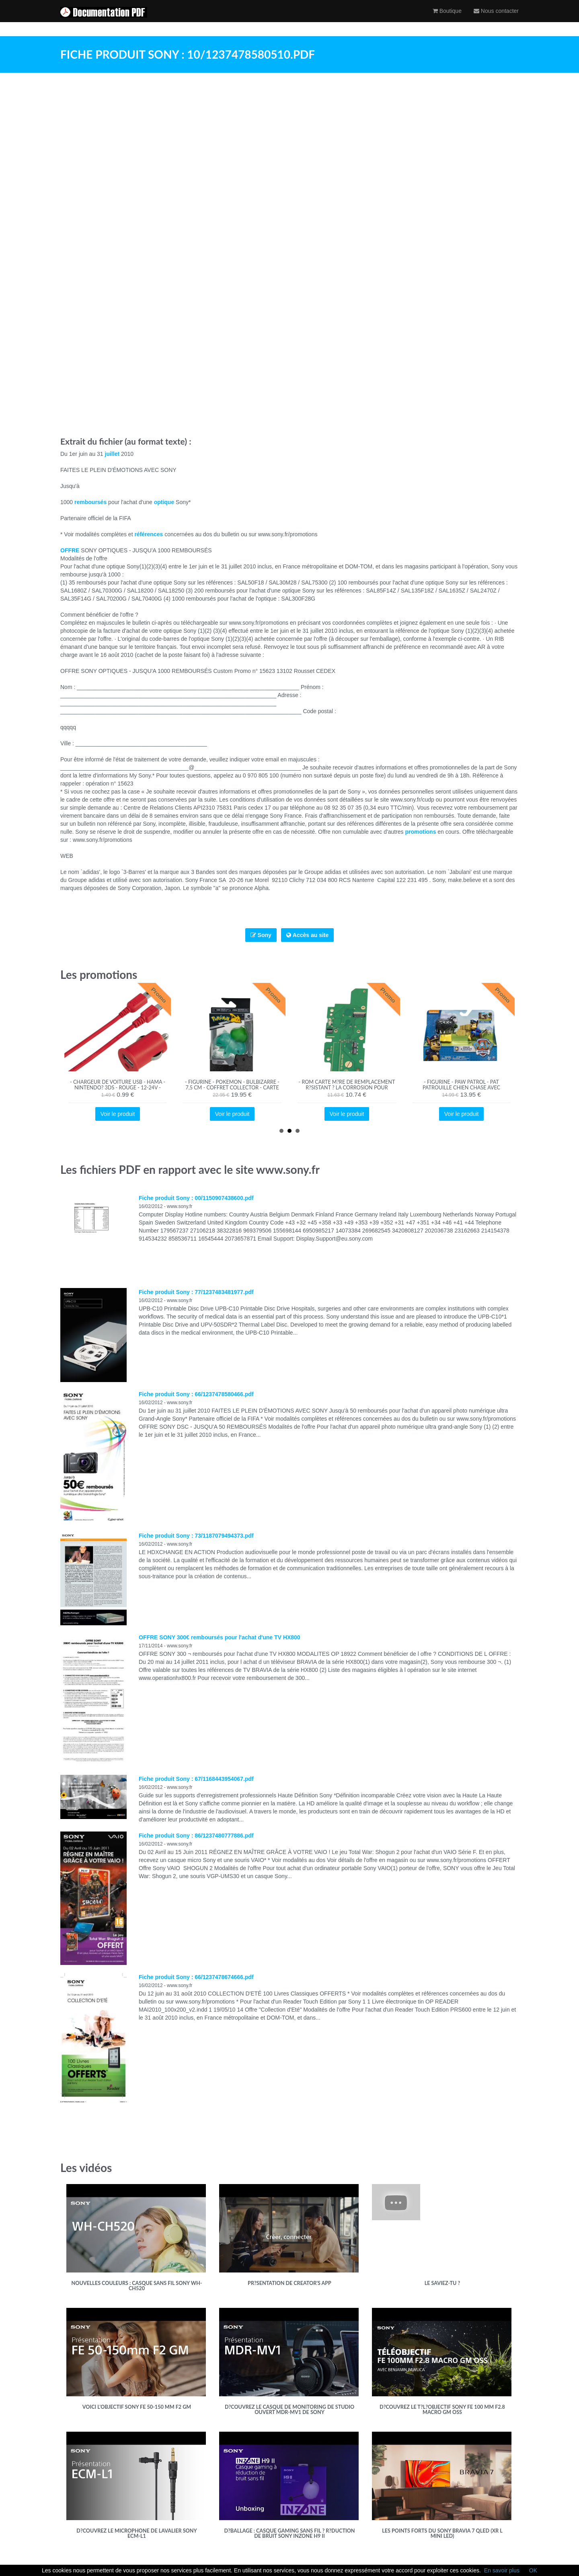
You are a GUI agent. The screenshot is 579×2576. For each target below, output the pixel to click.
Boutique (447, 18)
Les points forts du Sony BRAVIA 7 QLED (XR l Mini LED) (442, 2533)
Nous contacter (496, 18)
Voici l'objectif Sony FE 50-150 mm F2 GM (136, 2407)
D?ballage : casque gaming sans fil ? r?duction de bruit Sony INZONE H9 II (289, 2533)
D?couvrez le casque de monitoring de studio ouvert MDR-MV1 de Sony (289, 2410)
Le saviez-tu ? (442, 2283)
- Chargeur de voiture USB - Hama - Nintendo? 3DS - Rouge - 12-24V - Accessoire (117, 1087)
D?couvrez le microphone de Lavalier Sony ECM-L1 (136, 2533)
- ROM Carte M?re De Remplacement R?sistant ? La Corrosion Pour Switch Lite (347, 1087)
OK (533, 2570)
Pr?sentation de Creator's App (289, 2283)
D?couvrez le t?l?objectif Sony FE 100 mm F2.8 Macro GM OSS (442, 2410)
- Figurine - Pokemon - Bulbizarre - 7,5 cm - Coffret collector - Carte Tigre (232, 1087)
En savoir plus (501, 2570)
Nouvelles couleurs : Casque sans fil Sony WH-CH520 (137, 2286)
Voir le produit (118, 1114)
